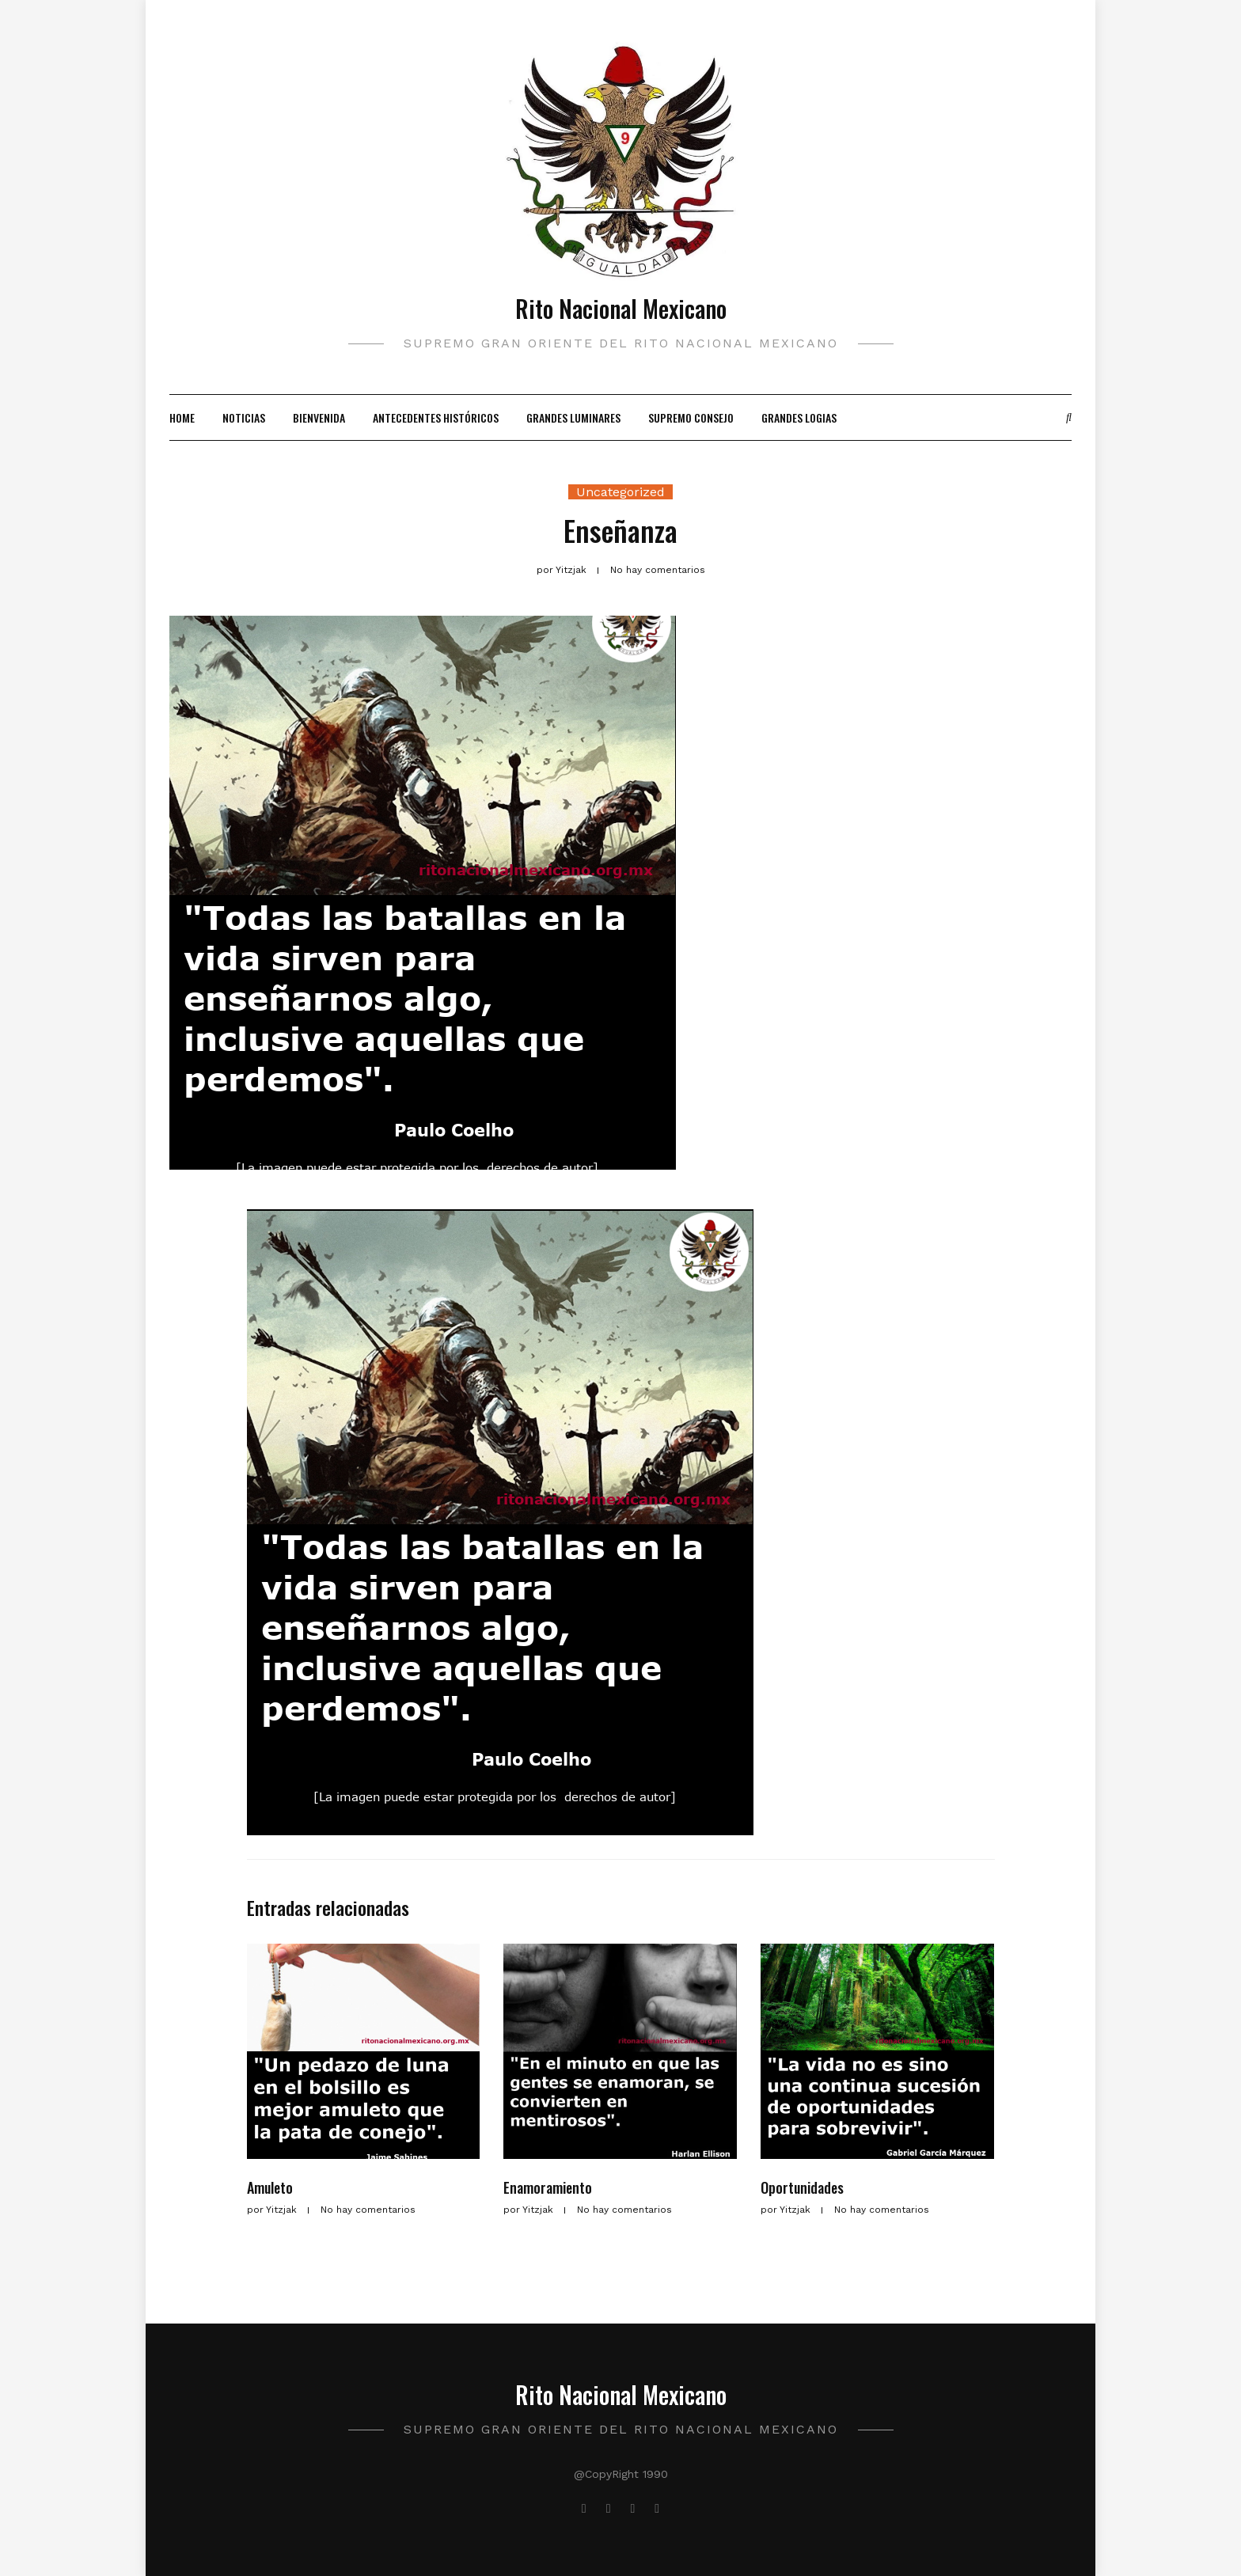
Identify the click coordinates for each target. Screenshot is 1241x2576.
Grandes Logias (799, 417)
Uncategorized (620, 491)
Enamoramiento (547, 2187)
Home (182, 417)
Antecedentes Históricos (436, 417)
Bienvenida (319, 417)
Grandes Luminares (573, 417)
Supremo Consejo (691, 417)
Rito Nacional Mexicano (621, 308)
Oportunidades (802, 2187)
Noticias (243, 417)
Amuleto (270, 2187)
